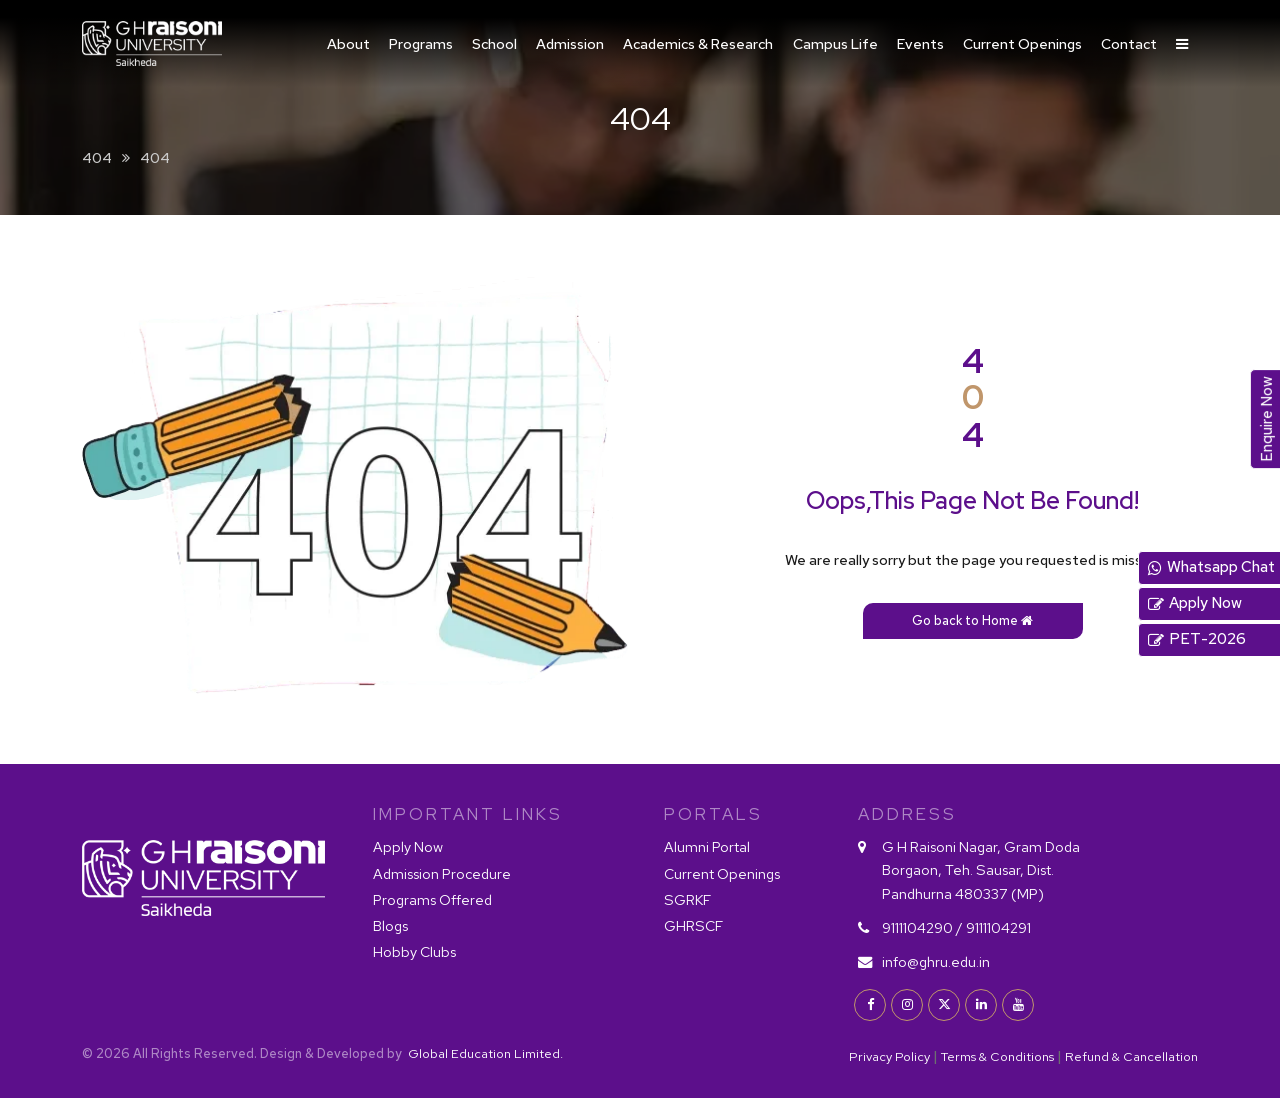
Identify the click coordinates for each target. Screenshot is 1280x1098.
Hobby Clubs (414, 951)
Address (907, 814)
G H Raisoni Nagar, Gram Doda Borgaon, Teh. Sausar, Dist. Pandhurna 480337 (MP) (981, 869)
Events (920, 43)
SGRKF (687, 899)
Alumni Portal (707, 846)
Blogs (390, 925)
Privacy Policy (889, 1056)
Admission (570, 43)
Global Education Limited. (484, 1053)
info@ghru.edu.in (936, 961)
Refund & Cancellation (1131, 1056)
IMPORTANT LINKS (468, 814)
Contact (1129, 43)
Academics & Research (698, 43)
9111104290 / (922, 927)
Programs (421, 43)
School (494, 43)
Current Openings (1022, 43)
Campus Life (835, 43)
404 (97, 157)
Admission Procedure (442, 873)
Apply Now (408, 846)
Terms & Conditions (997, 1056)
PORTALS (713, 814)
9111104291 (998, 927)
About (348, 43)
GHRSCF (693, 925)
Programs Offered (432, 899)
